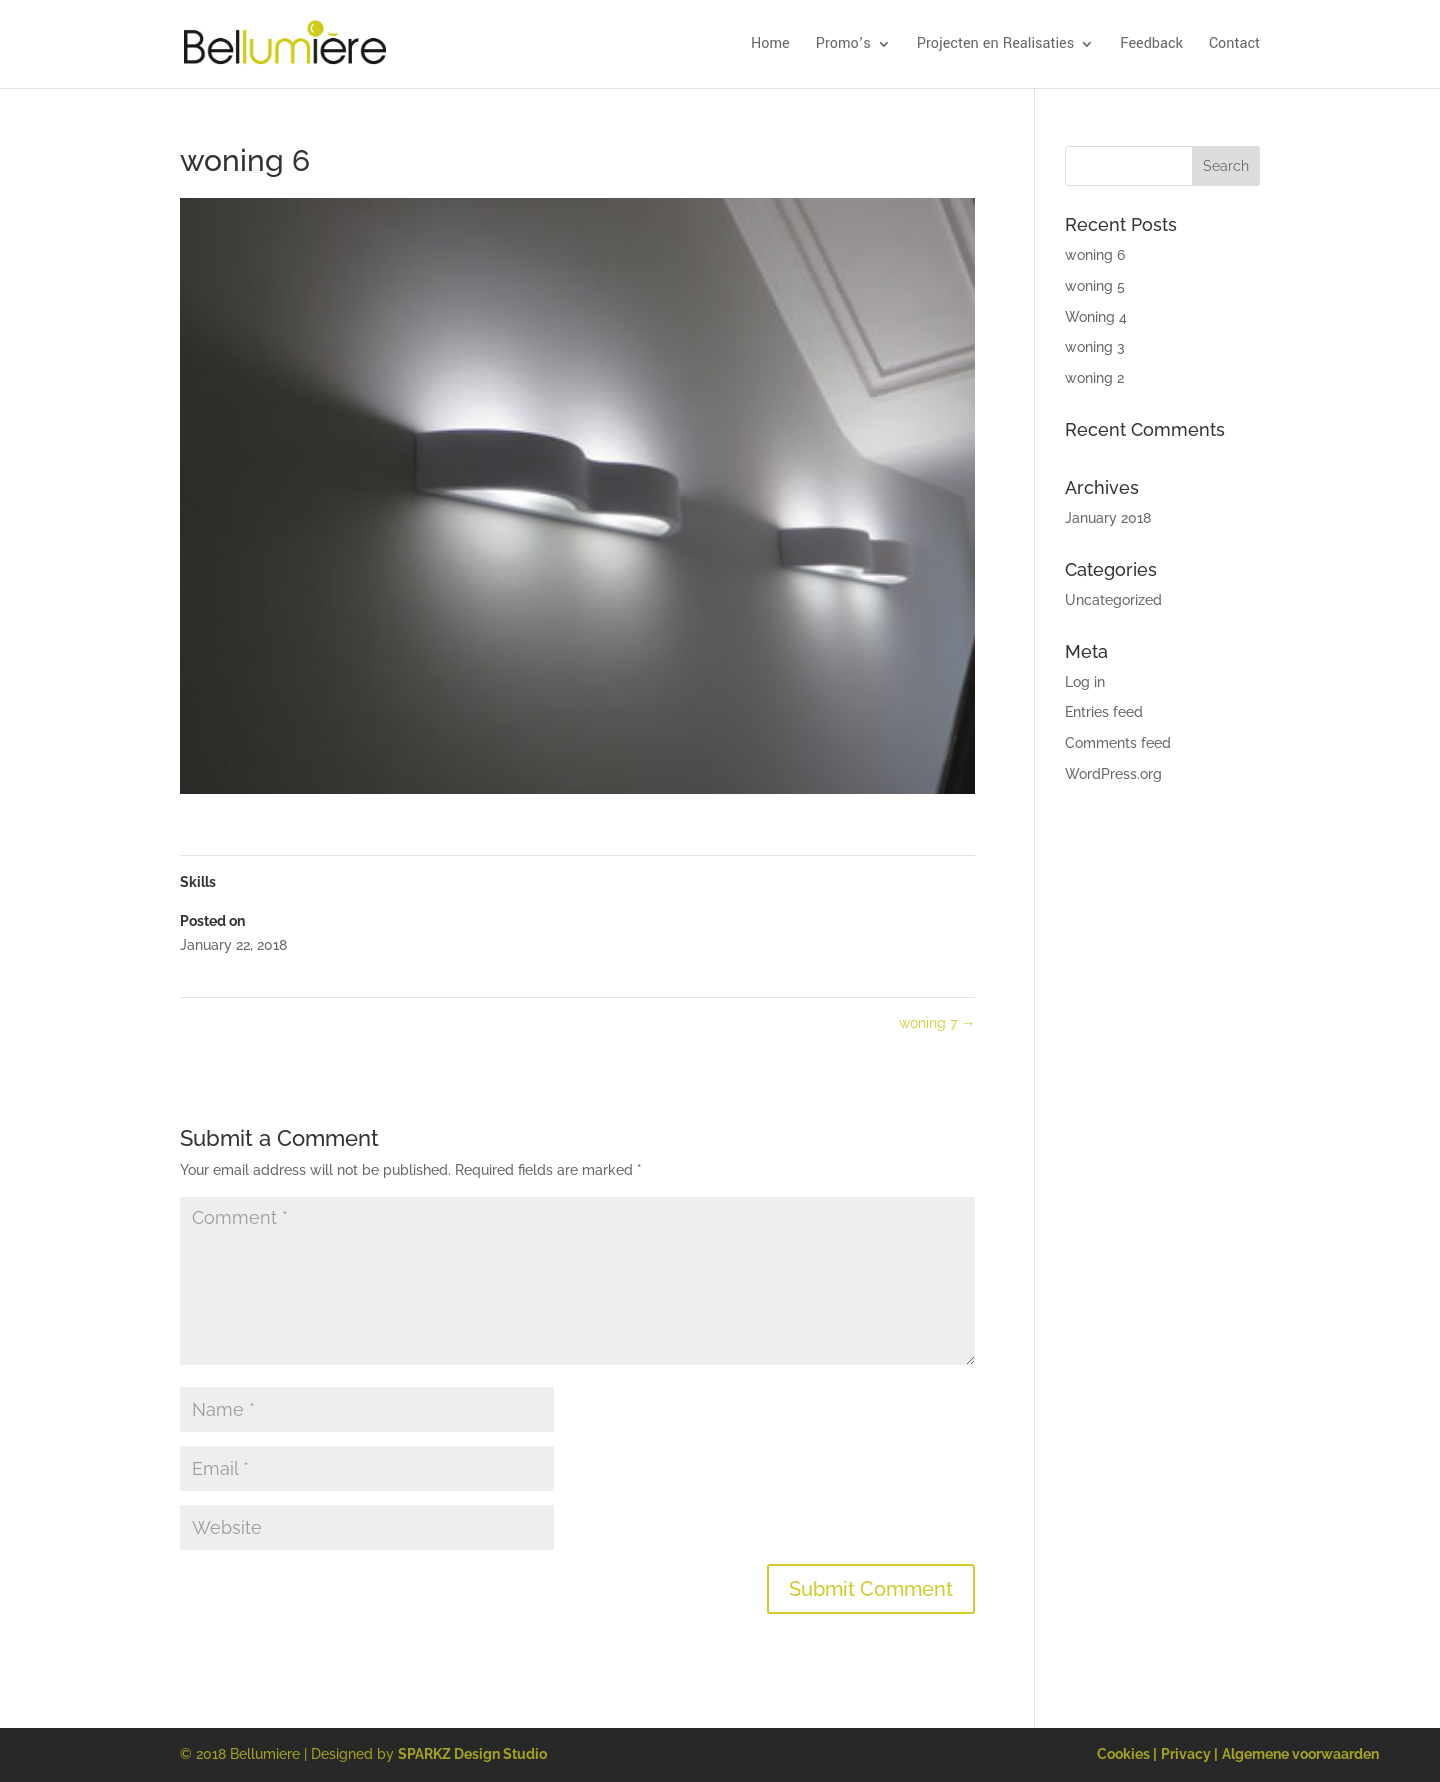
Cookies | (1127, 1754)
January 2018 (1108, 518)
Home (770, 45)
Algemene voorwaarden (1300, 1754)
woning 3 (1095, 347)
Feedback (1151, 45)
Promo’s (843, 45)
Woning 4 (1096, 317)
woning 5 (1095, 286)
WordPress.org (1113, 774)
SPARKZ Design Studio (472, 1754)
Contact (1234, 45)
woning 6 (1095, 255)
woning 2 (1094, 378)
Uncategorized (1113, 600)
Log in (1085, 682)
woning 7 (937, 1023)
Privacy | (1189, 1754)
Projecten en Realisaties (995, 45)
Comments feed (1118, 743)
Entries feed (1104, 712)
